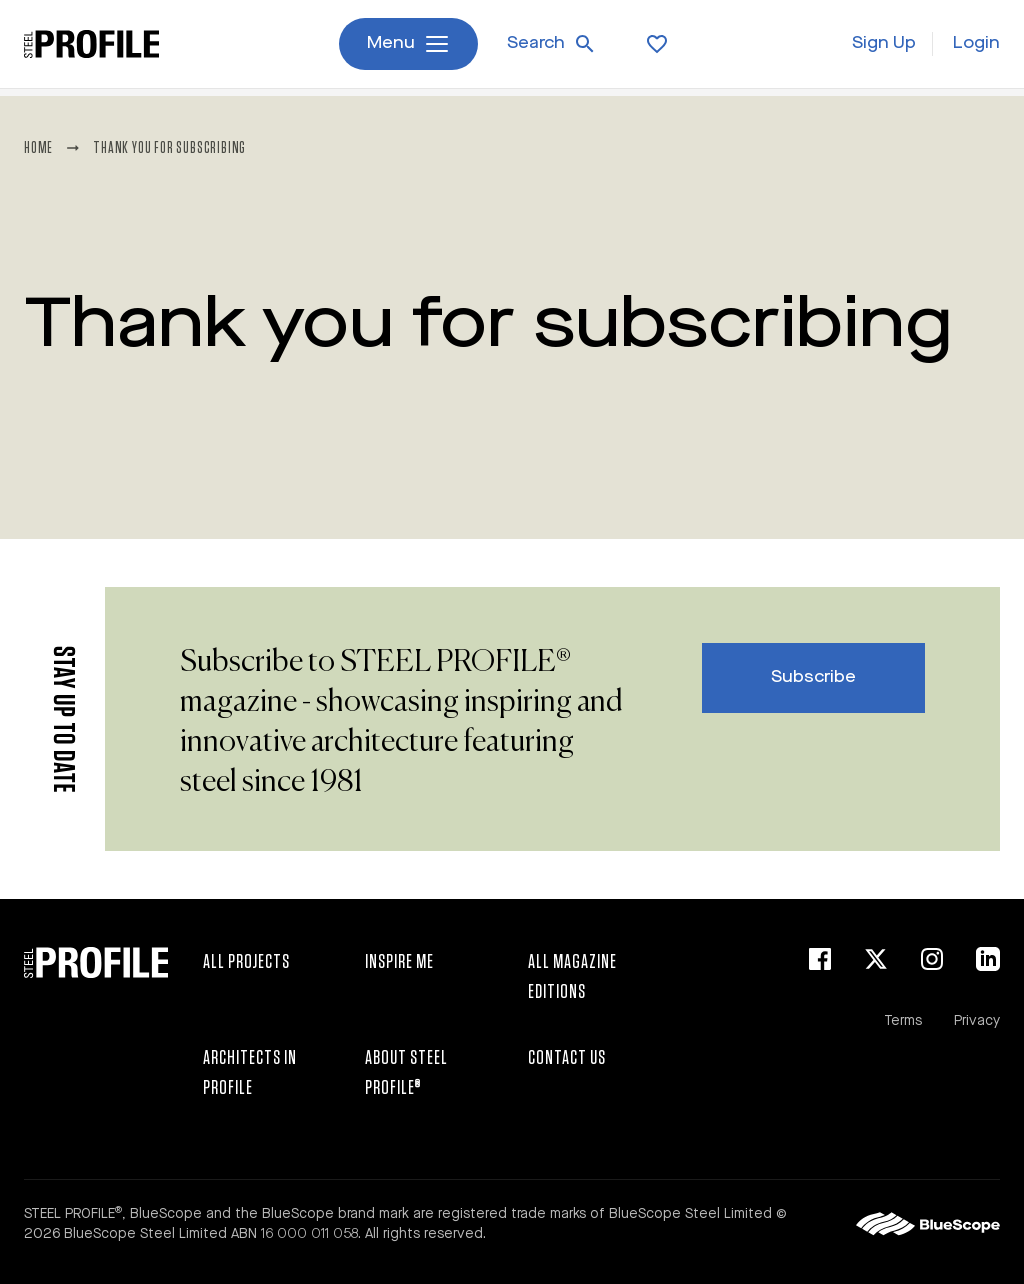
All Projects (246, 962)
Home (38, 148)
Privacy (977, 1021)
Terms (903, 1021)
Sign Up (884, 47)
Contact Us (567, 1058)
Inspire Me (399, 962)
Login (976, 47)
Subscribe (813, 677)
